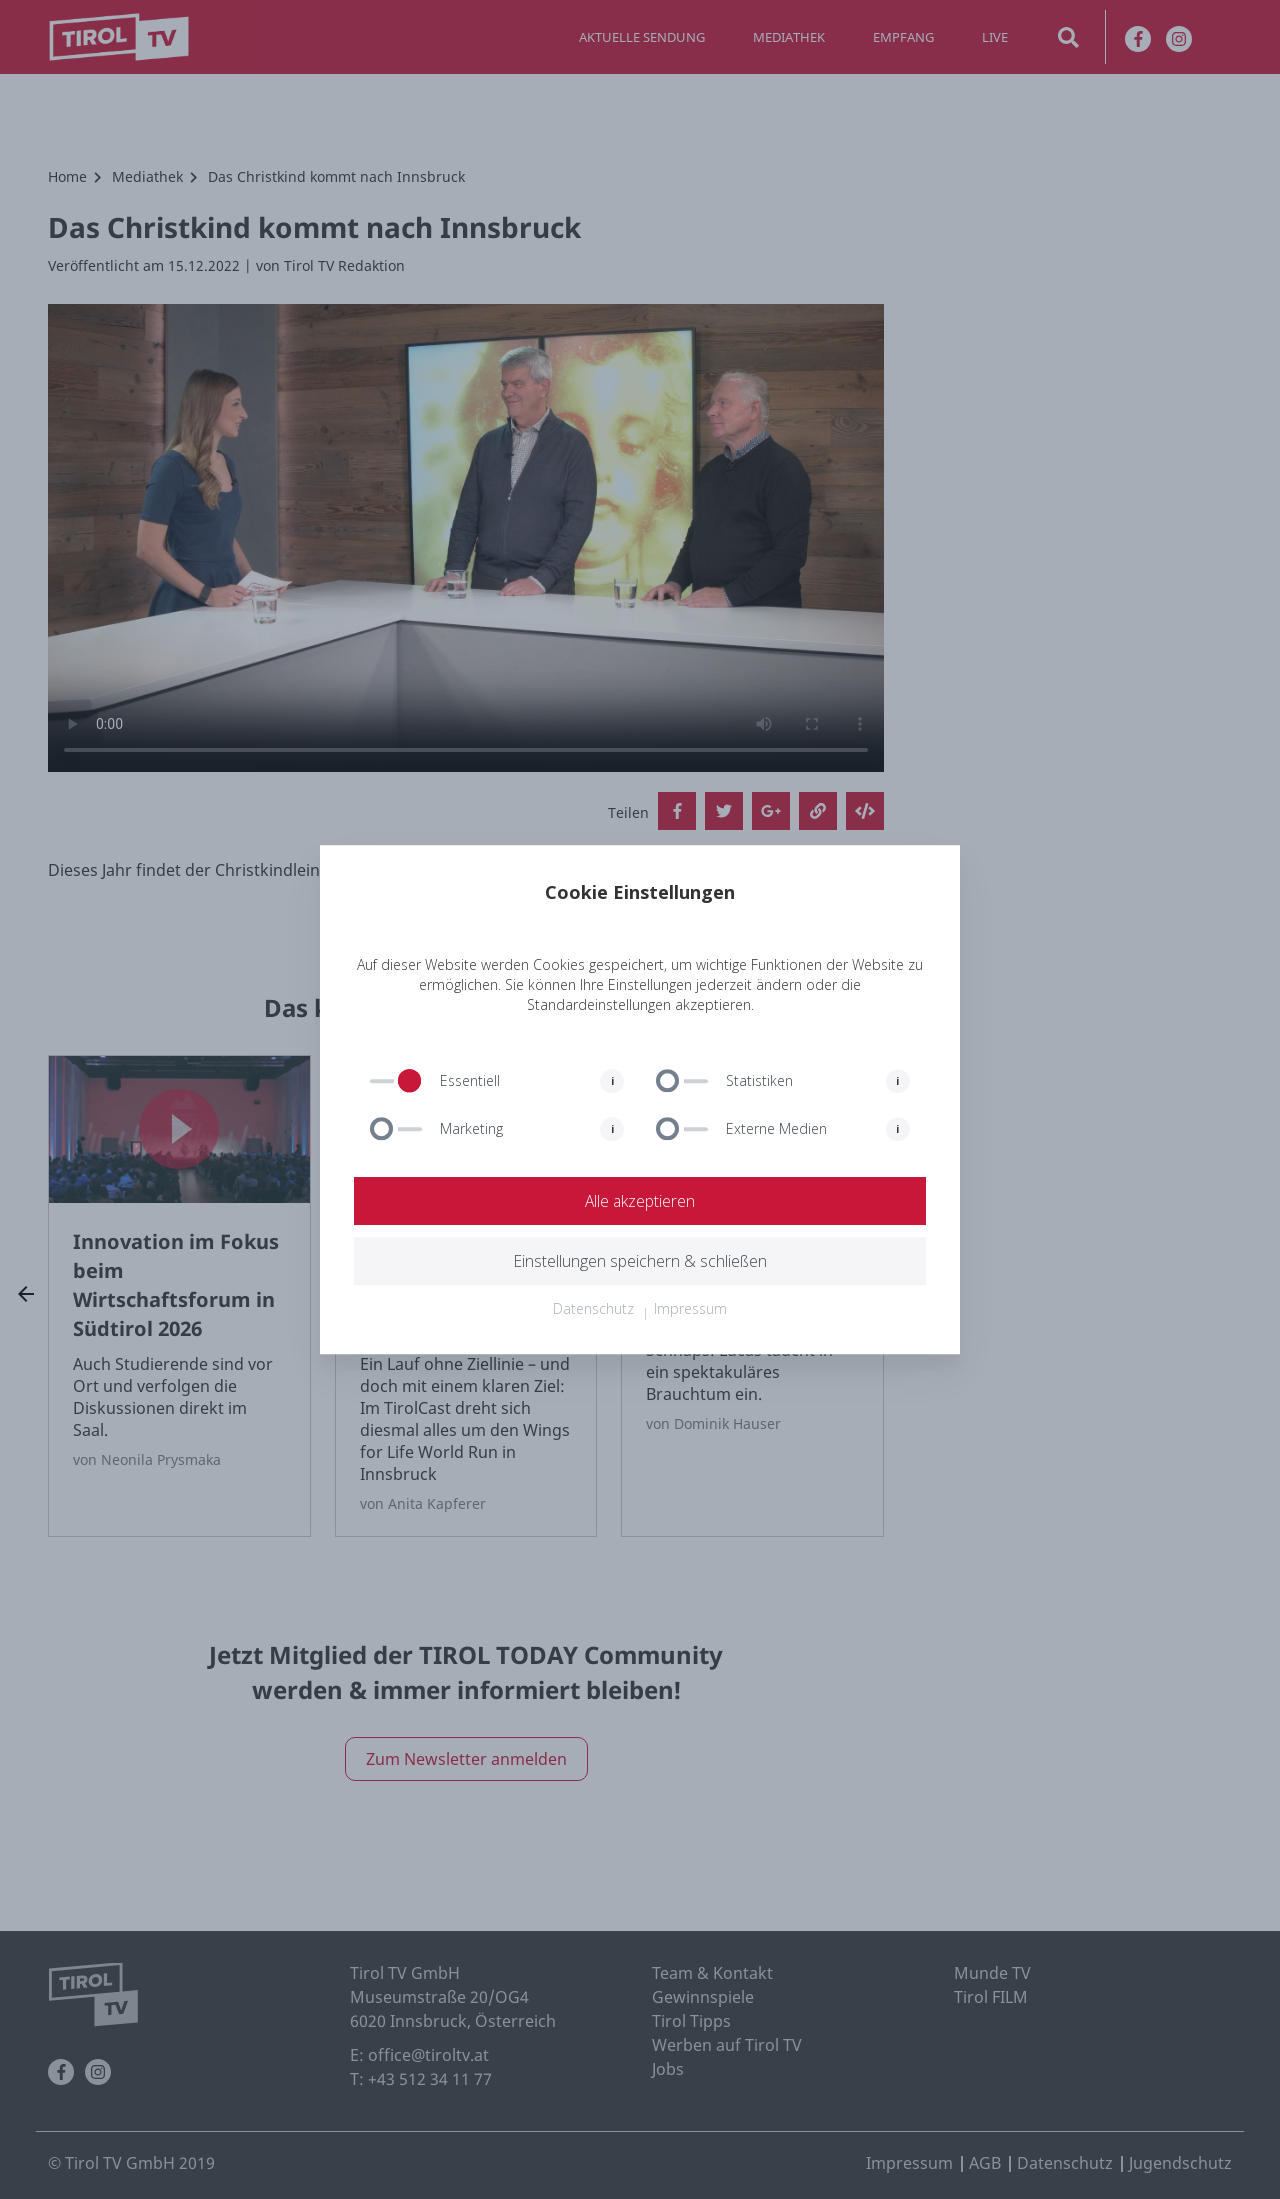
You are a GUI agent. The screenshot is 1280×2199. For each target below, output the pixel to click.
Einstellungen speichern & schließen (640, 1261)
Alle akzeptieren (640, 1201)
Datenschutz (593, 1308)
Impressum (690, 1308)
